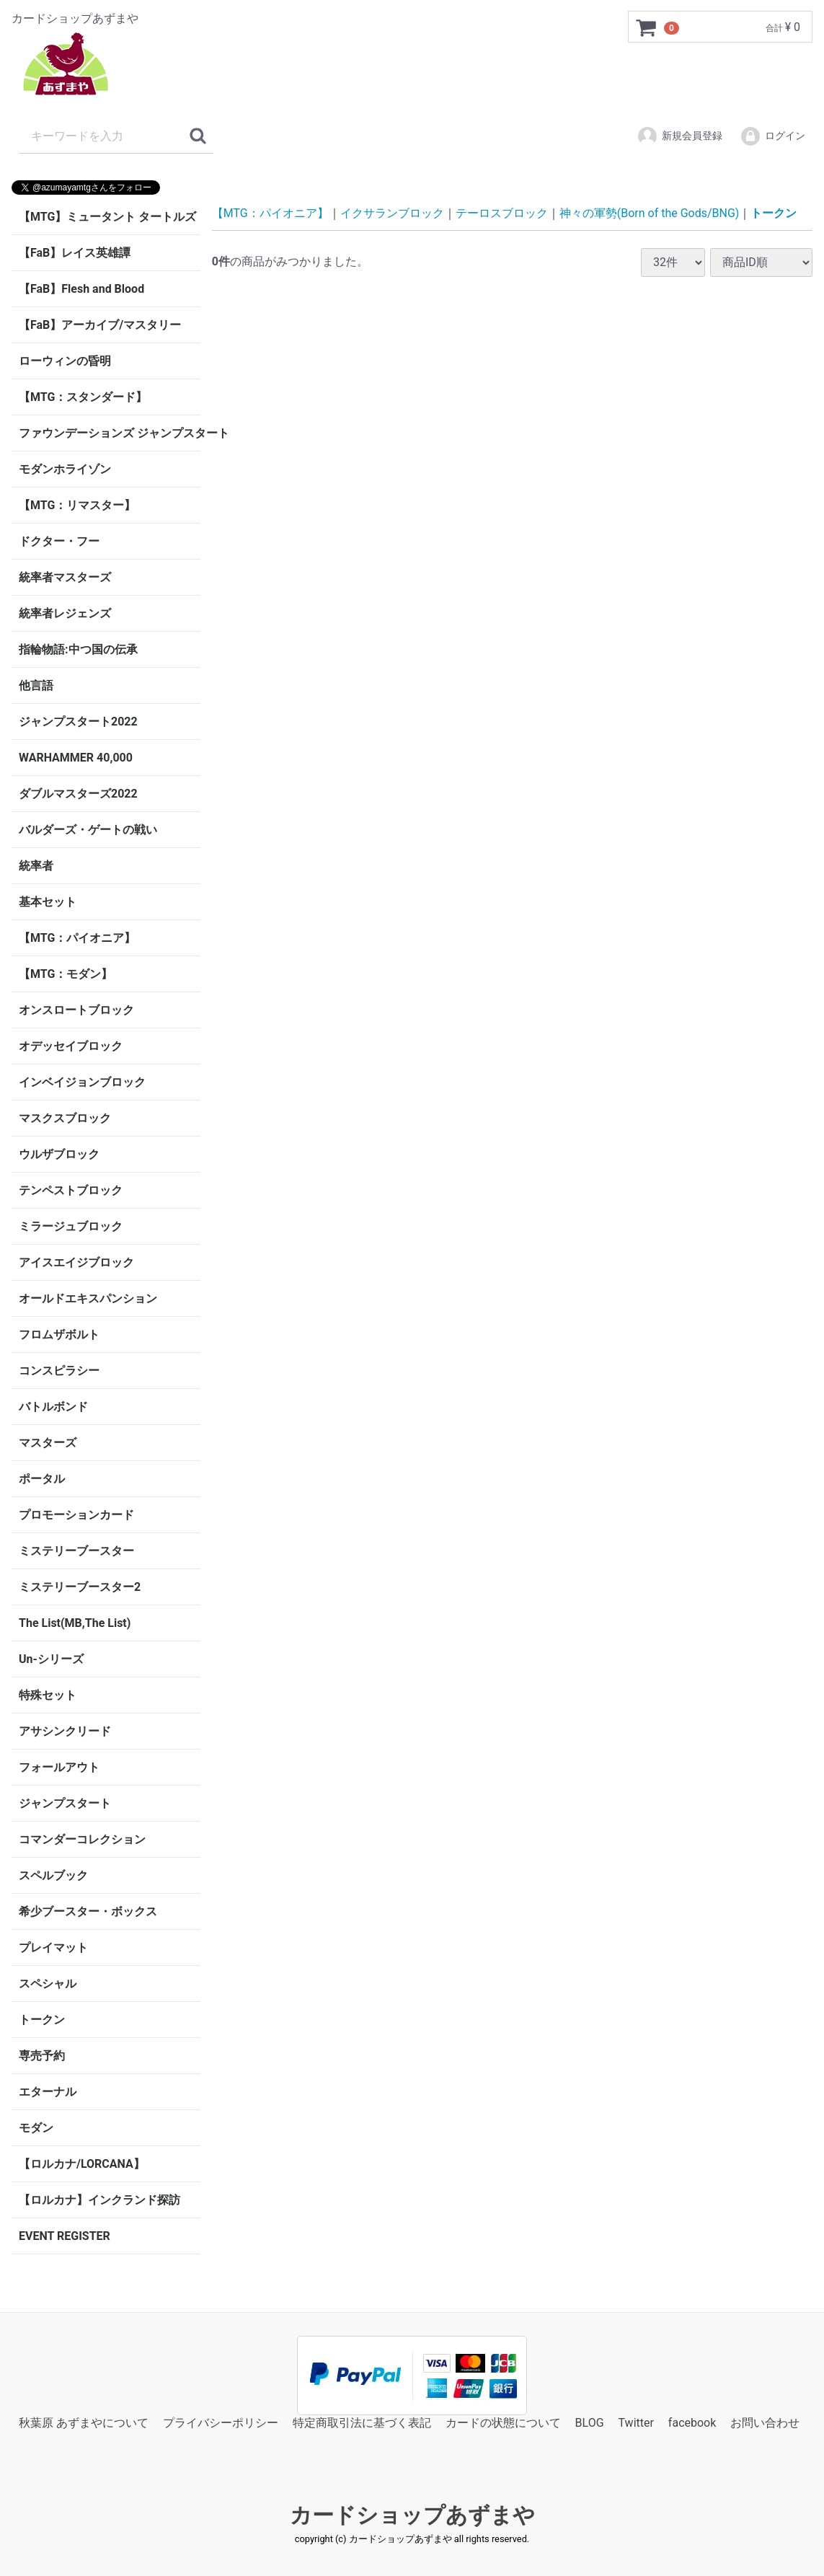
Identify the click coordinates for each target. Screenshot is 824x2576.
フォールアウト (59, 1767)
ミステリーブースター (76, 1551)
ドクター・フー (59, 541)
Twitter (636, 2423)
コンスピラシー (59, 1370)
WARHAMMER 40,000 (76, 757)
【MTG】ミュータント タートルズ (107, 217)
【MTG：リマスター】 (77, 505)
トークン (42, 2019)
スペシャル (47, 1983)
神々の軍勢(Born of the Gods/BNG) (649, 213)
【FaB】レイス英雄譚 (74, 253)
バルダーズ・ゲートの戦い (88, 830)
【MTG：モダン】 (65, 974)
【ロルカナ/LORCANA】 (82, 2164)
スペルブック (53, 1875)
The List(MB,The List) (74, 1623)
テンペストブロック (71, 1190)
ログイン (772, 136)
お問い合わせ (764, 2423)
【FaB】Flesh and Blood (81, 289)
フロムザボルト (59, 1334)
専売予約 (42, 2056)
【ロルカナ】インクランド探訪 (99, 2200)
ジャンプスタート (65, 1803)
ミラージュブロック (71, 1226)
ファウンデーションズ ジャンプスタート (109, 433)
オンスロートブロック (76, 1010)
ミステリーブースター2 (80, 1587)
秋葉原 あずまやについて (84, 2423)
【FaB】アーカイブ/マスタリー (100, 325)
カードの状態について (503, 2423)
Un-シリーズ (51, 1659)
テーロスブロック (502, 213)
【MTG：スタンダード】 (83, 397)
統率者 (36, 866)
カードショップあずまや (412, 2515)
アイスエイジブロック (76, 1262)
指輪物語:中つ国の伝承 (78, 649)
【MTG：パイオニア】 (77, 938)
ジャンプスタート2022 (78, 721)
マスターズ (47, 1443)
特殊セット (47, 1695)
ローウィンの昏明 (65, 361)
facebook (692, 2423)
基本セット (47, 902)
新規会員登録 (679, 136)
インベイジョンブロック (82, 1082)
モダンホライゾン (65, 469)
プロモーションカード (76, 1515)
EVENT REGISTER (64, 2236)
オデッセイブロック (71, 1046)
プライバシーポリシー (220, 2423)
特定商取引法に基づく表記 (362, 2423)
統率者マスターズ (65, 577)
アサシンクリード (65, 1731)
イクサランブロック (392, 213)
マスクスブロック (65, 1118)
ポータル (42, 1479)
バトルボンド (53, 1406)
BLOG (589, 2423)
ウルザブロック (59, 1154)
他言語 (36, 685)
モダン (36, 2128)
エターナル (47, 2092)
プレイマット (53, 1947)
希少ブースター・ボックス (88, 1911)
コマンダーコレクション (82, 1839)
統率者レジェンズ (65, 613)
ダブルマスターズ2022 (78, 793)
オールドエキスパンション (88, 1298)
